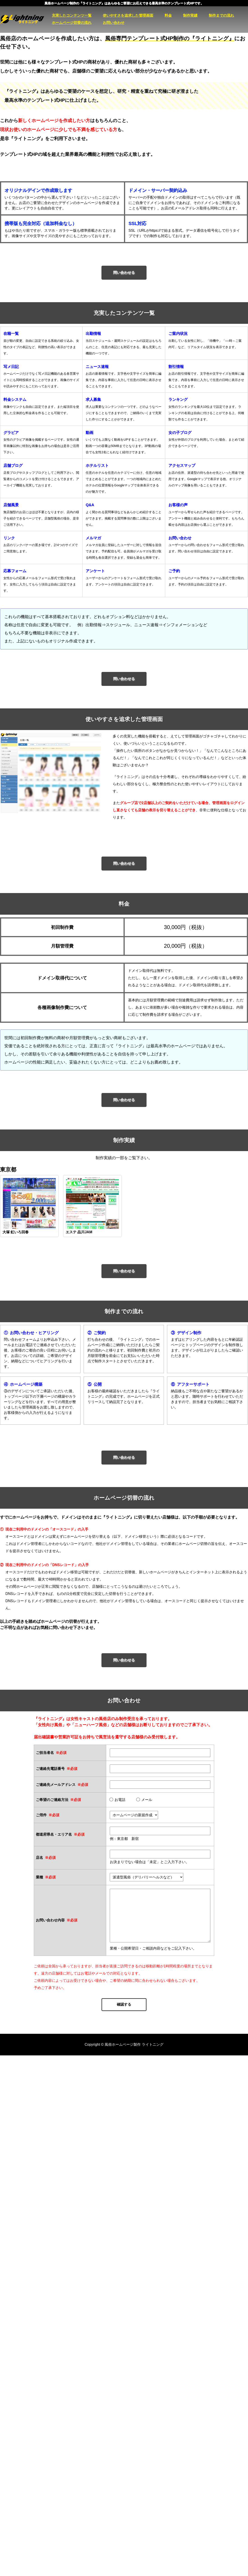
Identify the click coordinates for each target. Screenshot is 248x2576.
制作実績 (190, 15)
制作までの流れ (221, 15)
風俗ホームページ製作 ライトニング (26, 19)
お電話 (117, 1800)
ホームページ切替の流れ (72, 23)
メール (144, 1800)
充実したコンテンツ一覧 (72, 15)
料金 (168, 15)
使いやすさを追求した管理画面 (128, 15)
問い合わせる (124, 272)
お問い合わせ (113, 23)
